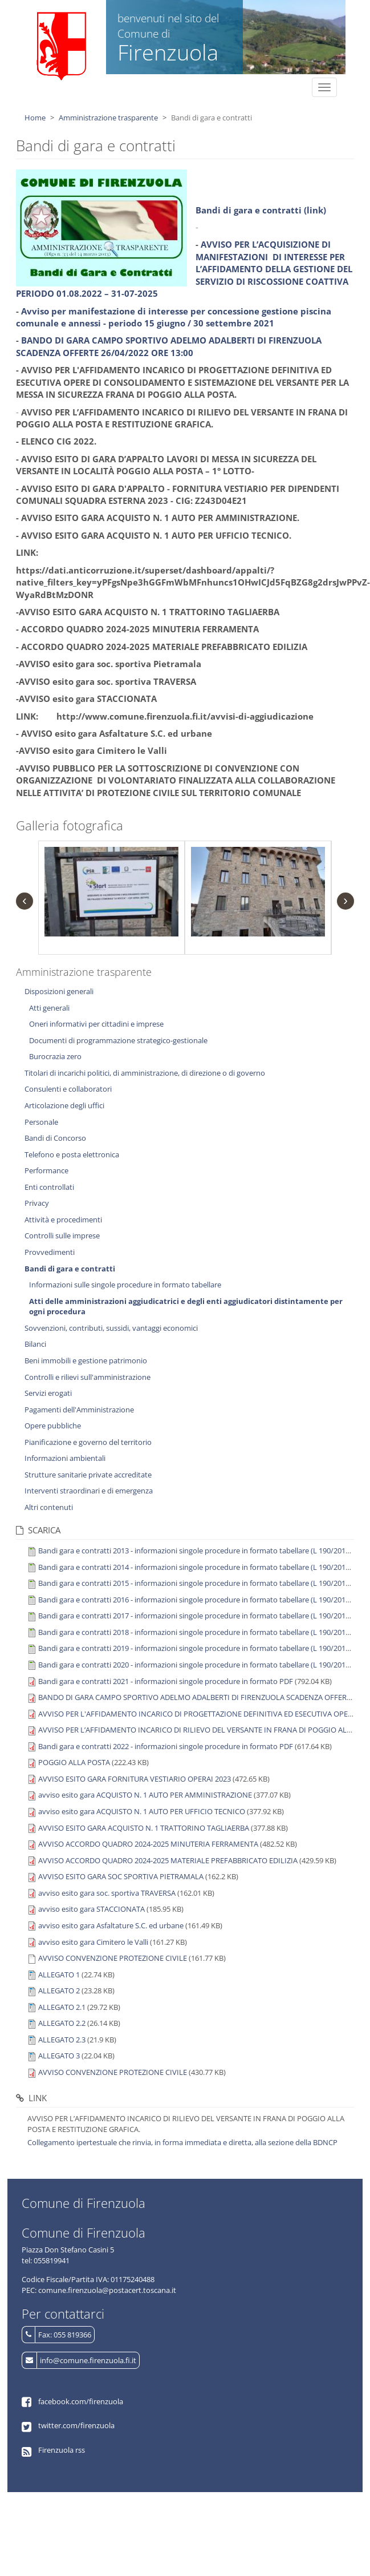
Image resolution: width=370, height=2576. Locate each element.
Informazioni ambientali (65, 1458)
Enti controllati (49, 1187)
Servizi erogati (48, 1393)
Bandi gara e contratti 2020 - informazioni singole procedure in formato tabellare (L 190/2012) (195, 1665)
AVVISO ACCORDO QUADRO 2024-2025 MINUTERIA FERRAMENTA (148, 1844)
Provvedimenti (50, 1252)
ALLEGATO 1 (59, 1974)
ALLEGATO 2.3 (62, 2039)
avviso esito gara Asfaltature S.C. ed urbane (111, 1925)
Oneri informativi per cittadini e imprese (96, 1024)
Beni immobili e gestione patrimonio (86, 1360)
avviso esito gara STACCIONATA (91, 1909)
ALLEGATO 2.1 (62, 2007)
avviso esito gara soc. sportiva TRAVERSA (107, 1893)
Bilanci (35, 1344)
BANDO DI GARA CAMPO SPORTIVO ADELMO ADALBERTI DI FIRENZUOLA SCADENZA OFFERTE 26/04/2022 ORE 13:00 (169, 346)
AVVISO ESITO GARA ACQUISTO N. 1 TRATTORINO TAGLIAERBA (143, 1828)
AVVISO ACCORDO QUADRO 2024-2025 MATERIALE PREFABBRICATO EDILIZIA (168, 1860)
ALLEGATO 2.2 (62, 2023)
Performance (46, 1170)
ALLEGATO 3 (59, 2055)
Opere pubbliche (53, 1425)
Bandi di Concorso (55, 1138)
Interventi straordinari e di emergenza (89, 1490)
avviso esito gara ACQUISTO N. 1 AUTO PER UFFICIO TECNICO (141, 1811)
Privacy (37, 1203)
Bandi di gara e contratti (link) (261, 210)
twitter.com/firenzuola (76, 2425)
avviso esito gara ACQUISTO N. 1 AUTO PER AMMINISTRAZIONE (145, 1795)
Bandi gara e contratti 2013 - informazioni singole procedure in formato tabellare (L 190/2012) (195, 1550)
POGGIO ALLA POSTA (74, 1762)
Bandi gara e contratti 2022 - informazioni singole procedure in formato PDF (165, 1746)
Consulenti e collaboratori (68, 1089)
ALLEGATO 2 (59, 1990)
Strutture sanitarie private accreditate (88, 1474)
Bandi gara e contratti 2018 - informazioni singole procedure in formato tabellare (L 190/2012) (195, 1632)
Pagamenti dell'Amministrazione (79, 1409)
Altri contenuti (49, 1507)
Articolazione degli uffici (64, 1105)
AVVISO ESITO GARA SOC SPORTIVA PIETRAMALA (121, 1876)
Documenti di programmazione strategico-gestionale (118, 1040)
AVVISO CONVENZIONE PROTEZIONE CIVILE (112, 1958)
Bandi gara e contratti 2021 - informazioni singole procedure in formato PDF (165, 1681)
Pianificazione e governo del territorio (88, 1442)
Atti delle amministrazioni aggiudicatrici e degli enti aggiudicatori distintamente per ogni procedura (186, 1306)
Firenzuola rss (61, 2450)
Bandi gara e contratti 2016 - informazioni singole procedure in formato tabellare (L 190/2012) (195, 1599)
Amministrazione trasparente (108, 117)
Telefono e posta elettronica (72, 1154)
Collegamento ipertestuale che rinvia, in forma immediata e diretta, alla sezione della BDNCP (182, 2142)
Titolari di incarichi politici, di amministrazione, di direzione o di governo (145, 1073)
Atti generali (49, 1008)
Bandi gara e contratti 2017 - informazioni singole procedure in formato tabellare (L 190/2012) (195, 1615)
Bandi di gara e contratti (70, 1268)
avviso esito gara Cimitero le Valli (93, 1942)
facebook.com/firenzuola (80, 2401)
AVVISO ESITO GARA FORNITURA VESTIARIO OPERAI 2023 (134, 1779)
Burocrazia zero (55, 1056)
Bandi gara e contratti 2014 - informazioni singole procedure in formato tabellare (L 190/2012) (195, 1567)
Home (35, 117)
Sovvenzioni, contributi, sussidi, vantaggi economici (111, 1328)
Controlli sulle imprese (62, 1235)
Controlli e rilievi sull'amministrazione (88, 1377)
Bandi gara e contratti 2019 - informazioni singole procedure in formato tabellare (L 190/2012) (195, 1648)
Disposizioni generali (59, 991)
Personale (41, 1122)
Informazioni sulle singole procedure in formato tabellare (125, 1284)
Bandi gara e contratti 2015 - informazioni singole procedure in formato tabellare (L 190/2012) (195, 1583)
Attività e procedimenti (63, 1219)
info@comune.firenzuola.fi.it (88, 2360)
